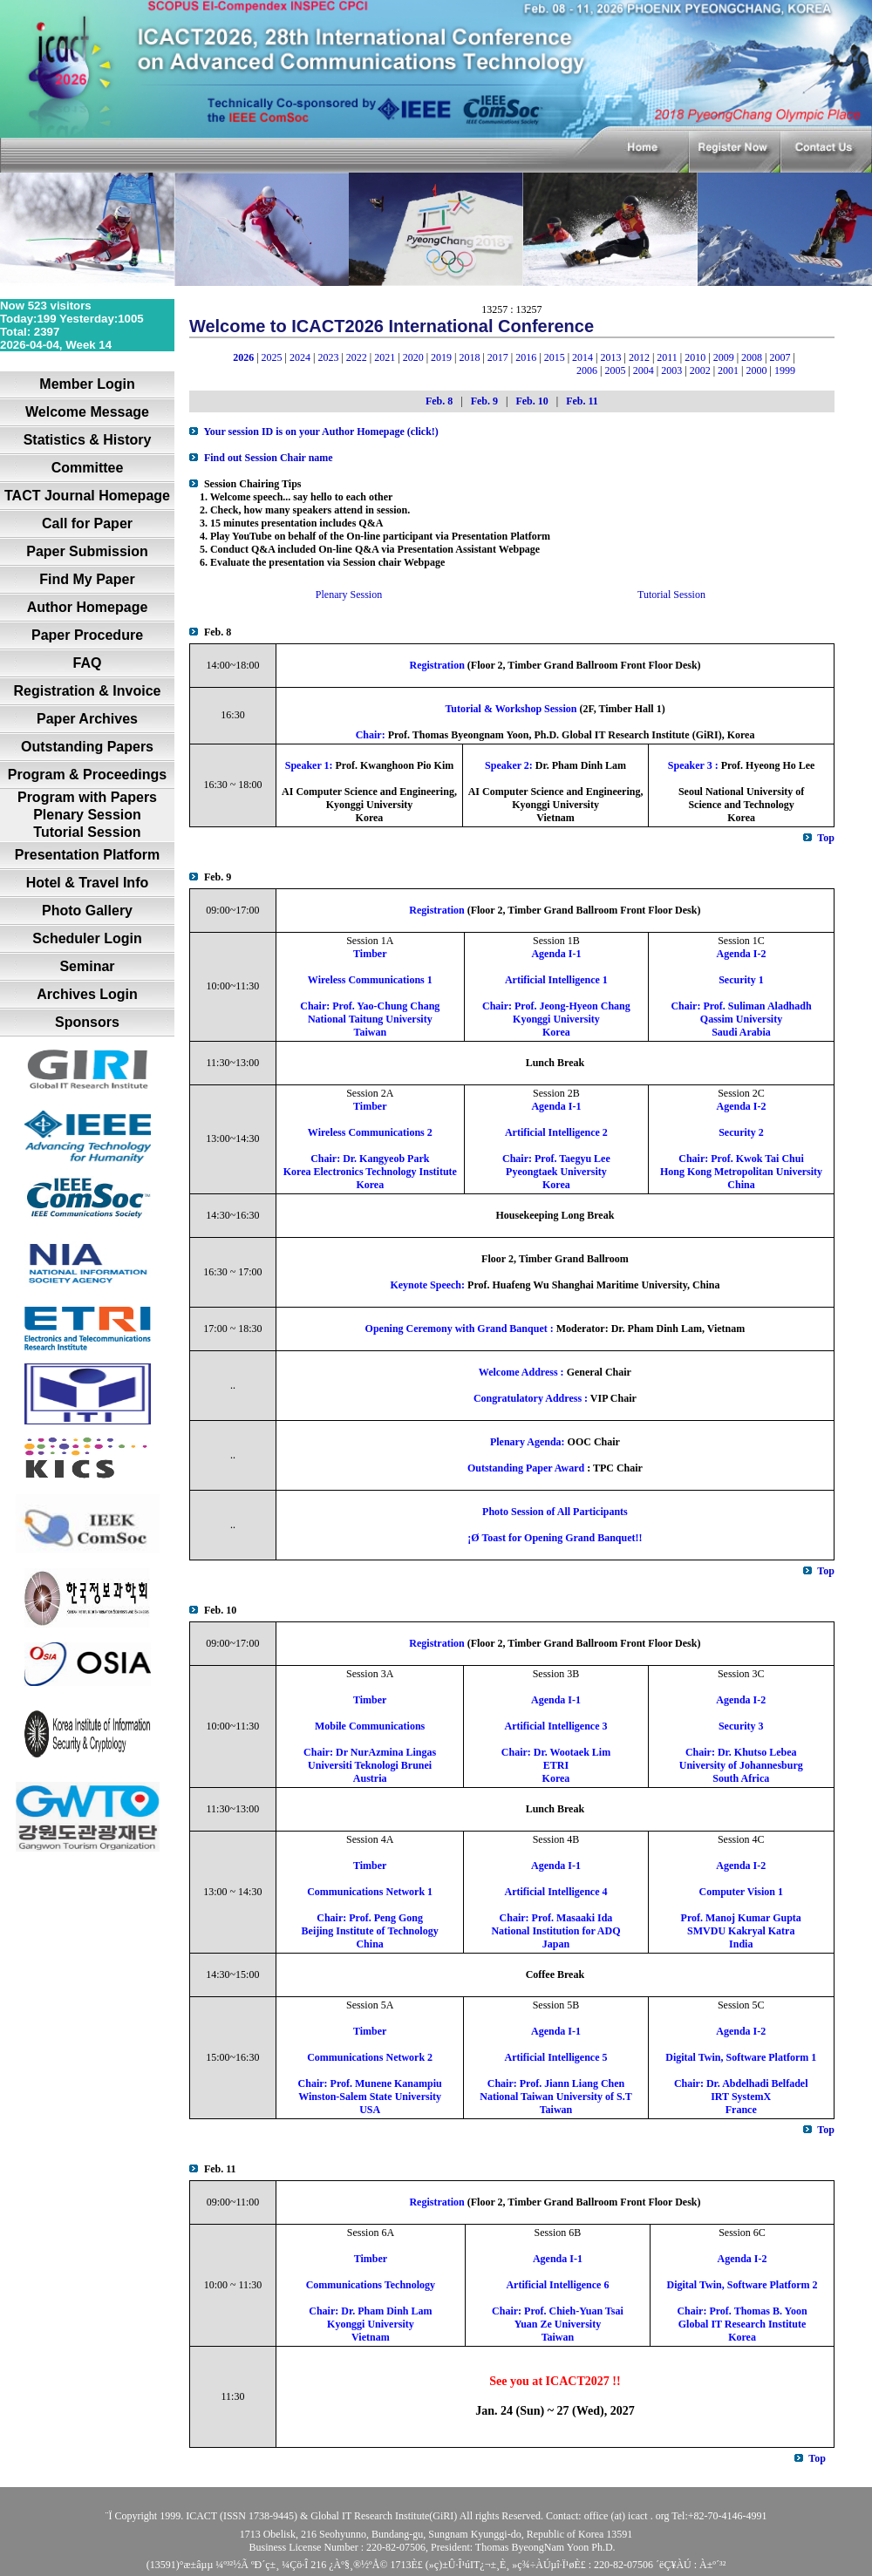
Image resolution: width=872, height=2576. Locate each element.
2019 (441, 357)
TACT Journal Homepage (87, 495)
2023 (327, 357)
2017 (497, 357)
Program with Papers (87, 797)
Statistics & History (88, 439)
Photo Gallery (87, 910)
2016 (525, 357)
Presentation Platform (87, 854)
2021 (384, 357)
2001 (728, 370)
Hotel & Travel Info (87, 882)
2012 (639, 357)
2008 (751, 357)
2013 (610, 357)
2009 (723, 357)
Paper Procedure (87, 635)
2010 (695, 357)
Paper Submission (87, 551)
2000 (756, 370)
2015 (554, 357)
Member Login (86, 384)
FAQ (87, 663)
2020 (413, 357)
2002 (700, 370)
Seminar (86, 966)
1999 (784, 370)
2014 (582, 357)
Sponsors (87, 1022)
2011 (667, 357)
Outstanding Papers (87, 746)
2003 (671, 370)
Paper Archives (87, 718)
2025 (272, 357)
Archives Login (87, 994)
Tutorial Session (86, 832)
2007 (779, 357)
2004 (643, 370)
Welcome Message (87, 411)
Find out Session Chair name (268, 458)
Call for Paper (87, 523)
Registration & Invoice (87, 690)
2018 (469, 357)
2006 (586, 370)
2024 (300, 357)
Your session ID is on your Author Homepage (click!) (320, 431)
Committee (87, 467)
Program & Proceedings (87, 774)
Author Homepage (87, 607)
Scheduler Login (86, 938)
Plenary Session (87, 814)
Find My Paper (86, 579)
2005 (614, 370)
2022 (356, 357)
